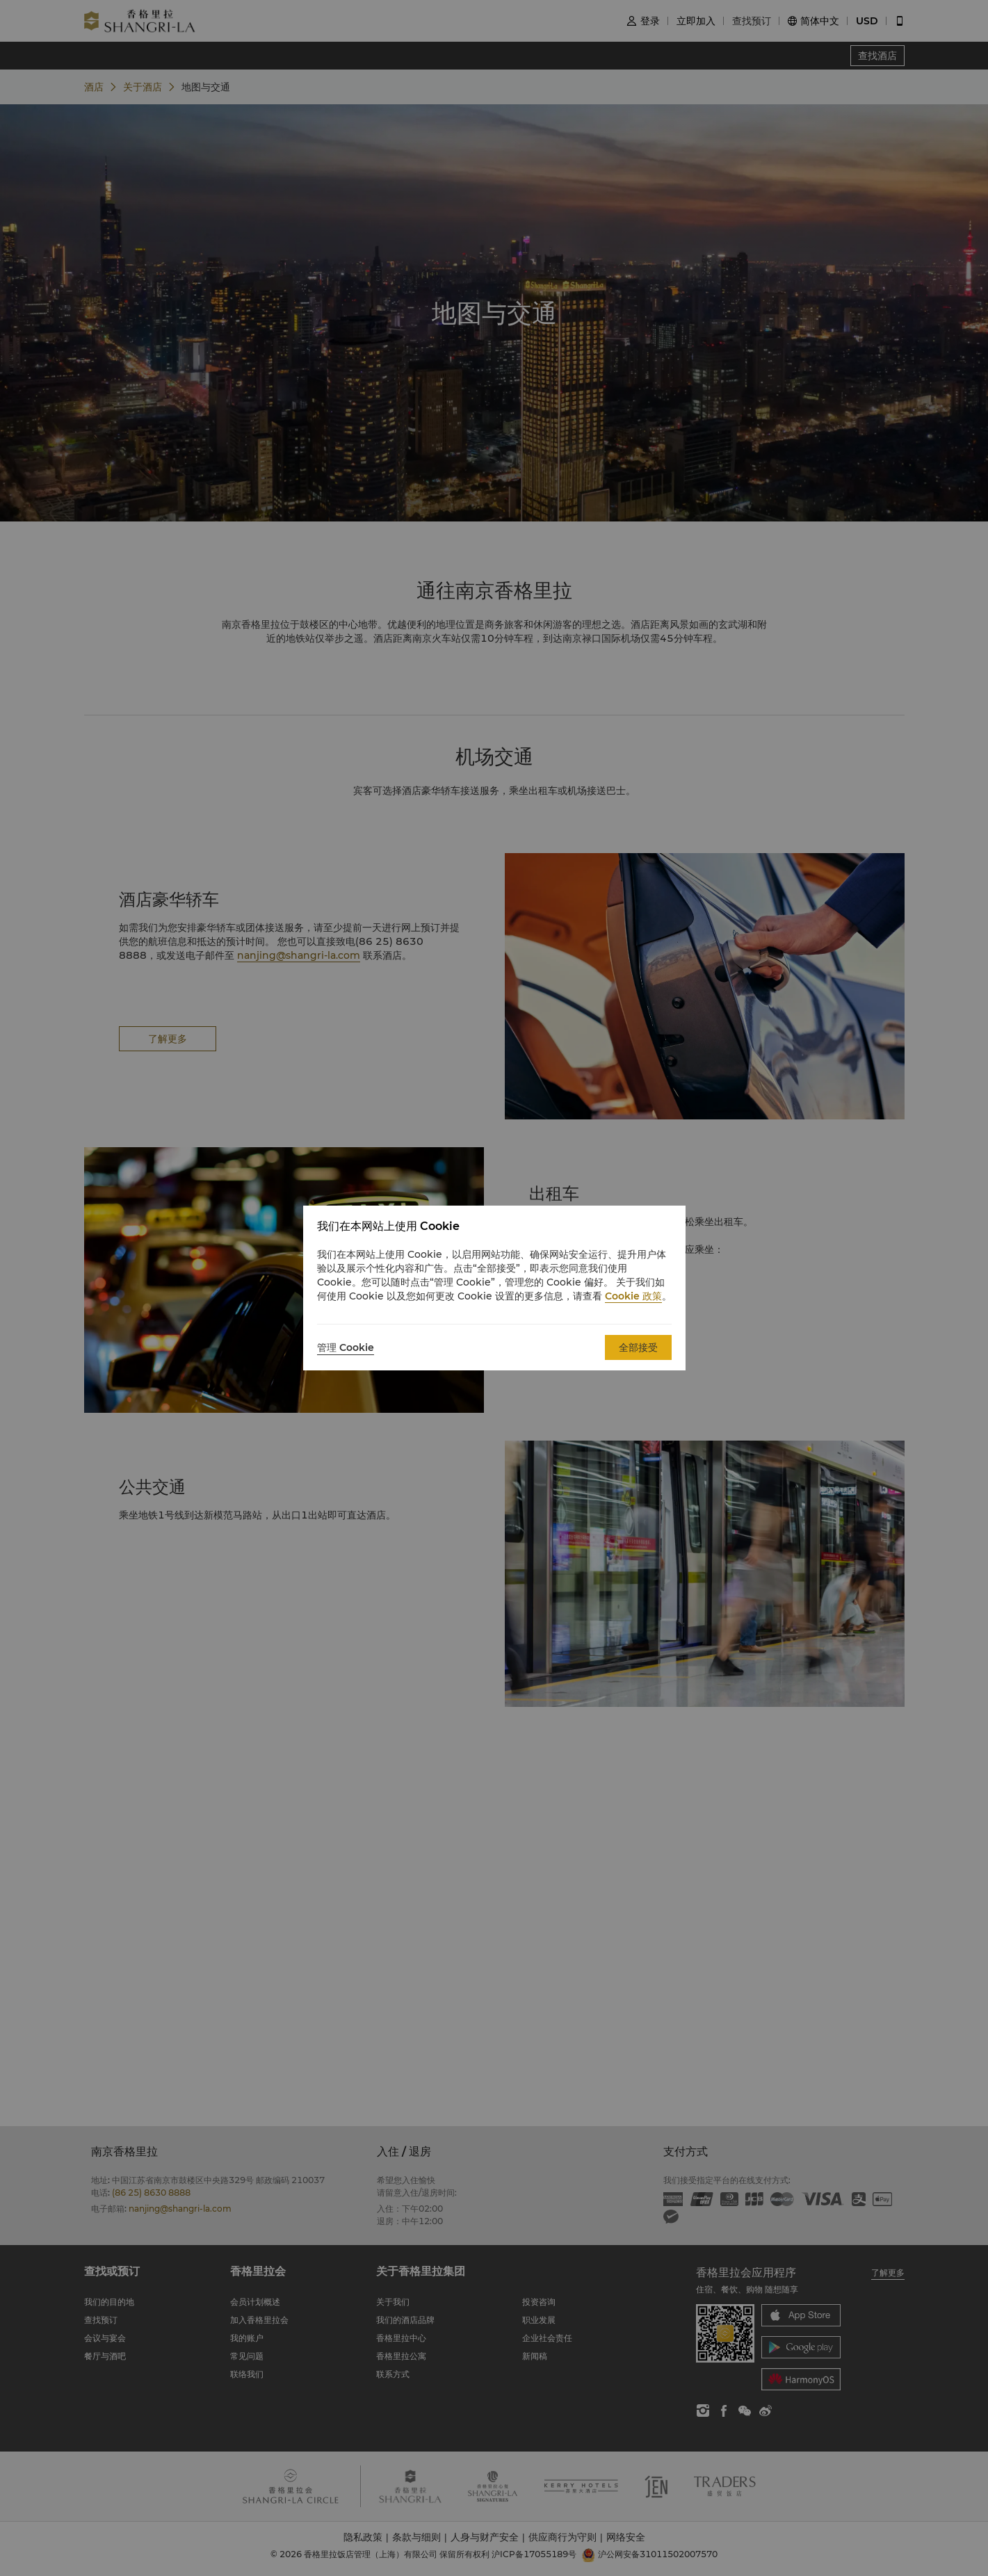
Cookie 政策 (633, 1296)
